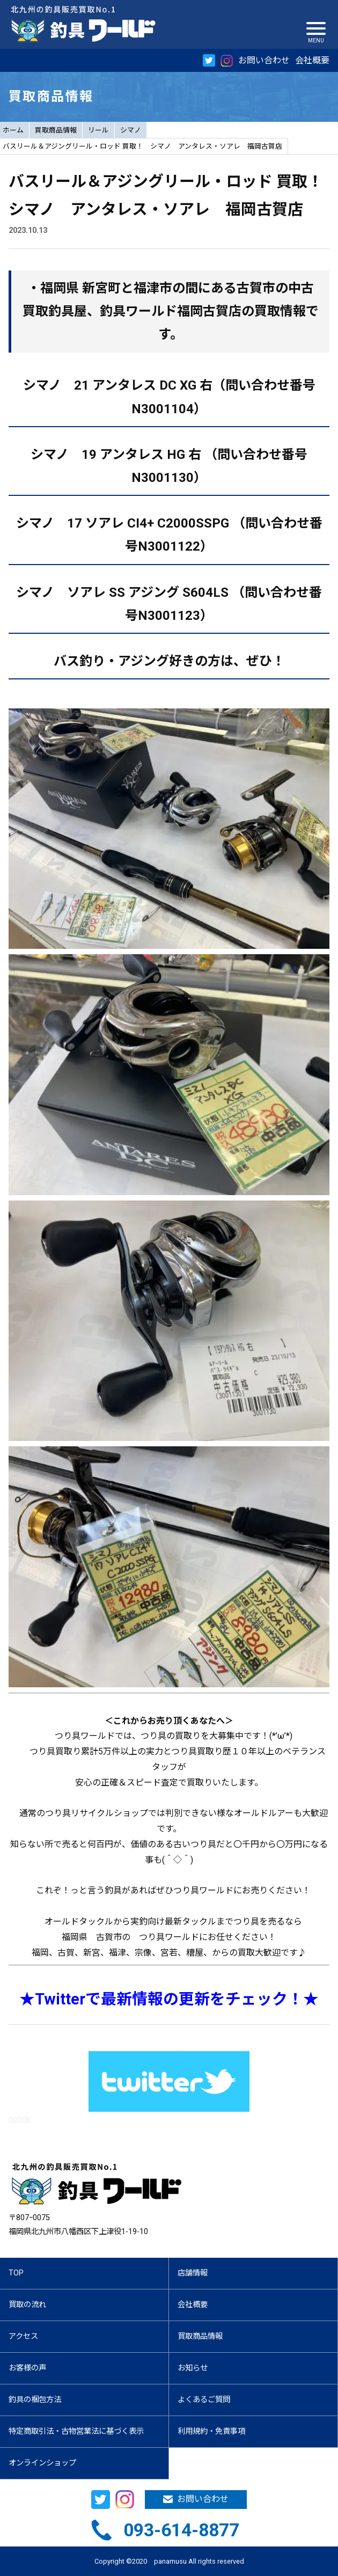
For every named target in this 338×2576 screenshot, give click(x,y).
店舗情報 (193, 2273)
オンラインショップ (42, 2463)
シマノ (130, 130)
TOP (16, 2273)
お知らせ (193, 2368)
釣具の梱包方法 (35, 2399)
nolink (20, 2119)
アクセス (23, 2336)
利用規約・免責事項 (211, 2431)
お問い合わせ (264, 60)
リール (98, 130)
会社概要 (312, 60)
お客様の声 (27, 2368)
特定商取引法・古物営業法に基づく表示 (76, 2431)
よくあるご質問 (204, 2399)
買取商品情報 (56, 130)
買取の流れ (27, 2304)
